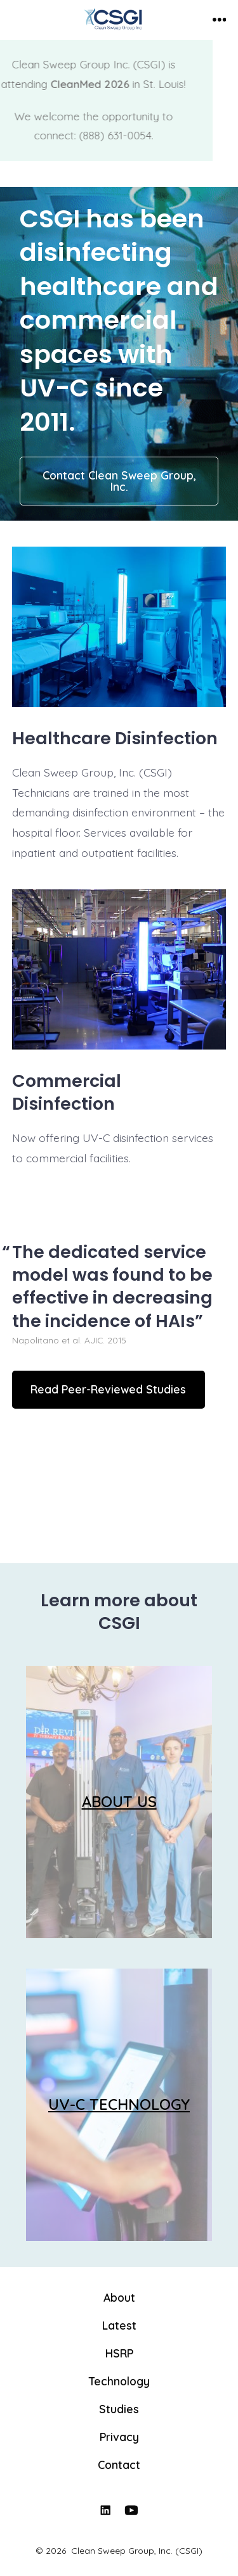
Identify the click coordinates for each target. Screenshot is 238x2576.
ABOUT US (119, 1801)
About (119, 2297)
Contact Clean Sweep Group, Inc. (119, 480)
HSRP (119, 2353)
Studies (119, 2409)
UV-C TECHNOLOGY (119, 2104)
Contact (119, 2464)
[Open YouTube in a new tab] (131, 2510)
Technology (119, 2381)
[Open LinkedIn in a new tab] (105, 2510)
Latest (119, 2325)
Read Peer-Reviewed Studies (108, 1389)
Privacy (119, 2437)
